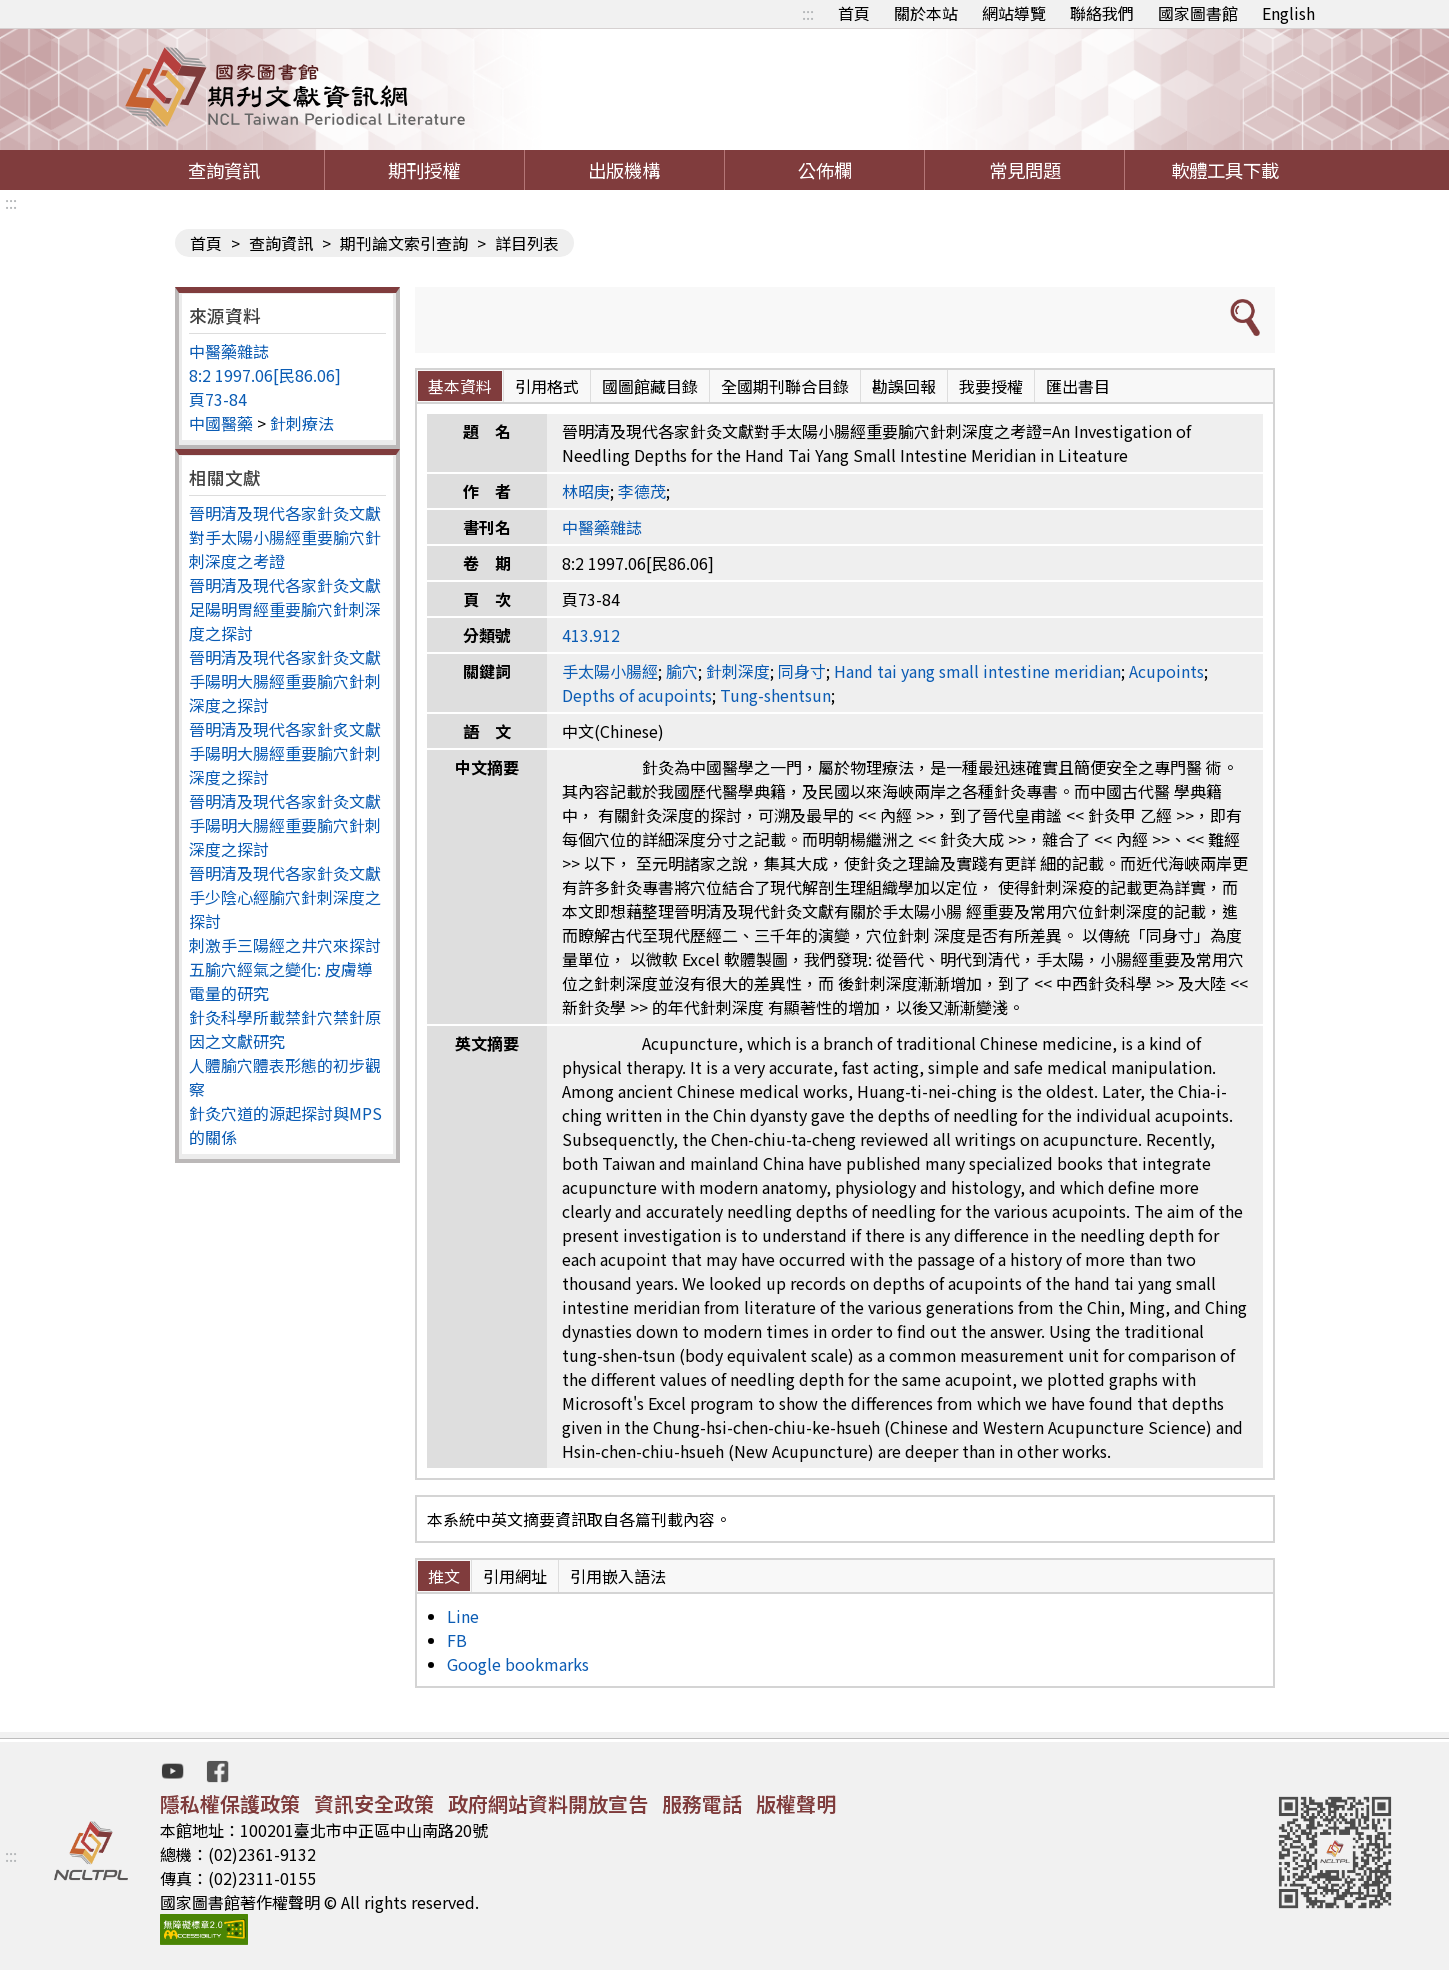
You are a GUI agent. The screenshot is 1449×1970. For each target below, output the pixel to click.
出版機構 (624, 170)
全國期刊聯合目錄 (785, 386)
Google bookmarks (518, 1664)
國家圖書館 (1198, 13)
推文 (444, 1576)
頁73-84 (218, 399)
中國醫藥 (221, 423)
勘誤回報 (904, 386)
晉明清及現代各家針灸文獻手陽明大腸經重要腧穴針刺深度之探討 (285, 681)
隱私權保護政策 (230, 1803)
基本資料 (460, 386)
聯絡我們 (1102, 13)
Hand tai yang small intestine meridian (977, 671)
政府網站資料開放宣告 (548, 1803)
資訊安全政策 (374, 1803)
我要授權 (991, 386)
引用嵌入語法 (618, 1576)
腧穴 (682, 671)
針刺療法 (302, 423)
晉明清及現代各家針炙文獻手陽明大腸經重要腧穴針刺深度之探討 (285, 753)
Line (463, 1616)
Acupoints (1166, 671)
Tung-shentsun (775, 695)
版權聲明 (796, 1803)
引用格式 (547, 386)
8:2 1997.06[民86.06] (265, 375)
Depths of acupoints (637, 695)
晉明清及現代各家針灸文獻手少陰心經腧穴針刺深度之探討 (285, 897)
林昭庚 (586, 491)
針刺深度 (738, 671)
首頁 (854, 13)
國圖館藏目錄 (650, 386)
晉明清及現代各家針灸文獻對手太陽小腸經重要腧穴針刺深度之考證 (285, 537)
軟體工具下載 (1225, 170)
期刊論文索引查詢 (404, 243)
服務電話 (702, 1803)
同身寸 (802, 671)
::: (808, 13)
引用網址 (515, 1576)
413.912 (591, 635)
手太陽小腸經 (610, 671)
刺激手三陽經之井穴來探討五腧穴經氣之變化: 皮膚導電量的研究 (285, 969)
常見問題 (1025, 170)
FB (457, 1640)
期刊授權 (424, 170)
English (1288, 13)
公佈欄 (825, 170)
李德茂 (642, 491)
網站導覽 (1014, 13)
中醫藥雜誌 (229, 351)
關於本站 (926, 13)
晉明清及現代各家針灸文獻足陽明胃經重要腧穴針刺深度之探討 (285, 609)
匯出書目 (1078, 386)
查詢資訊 (224, 170)
